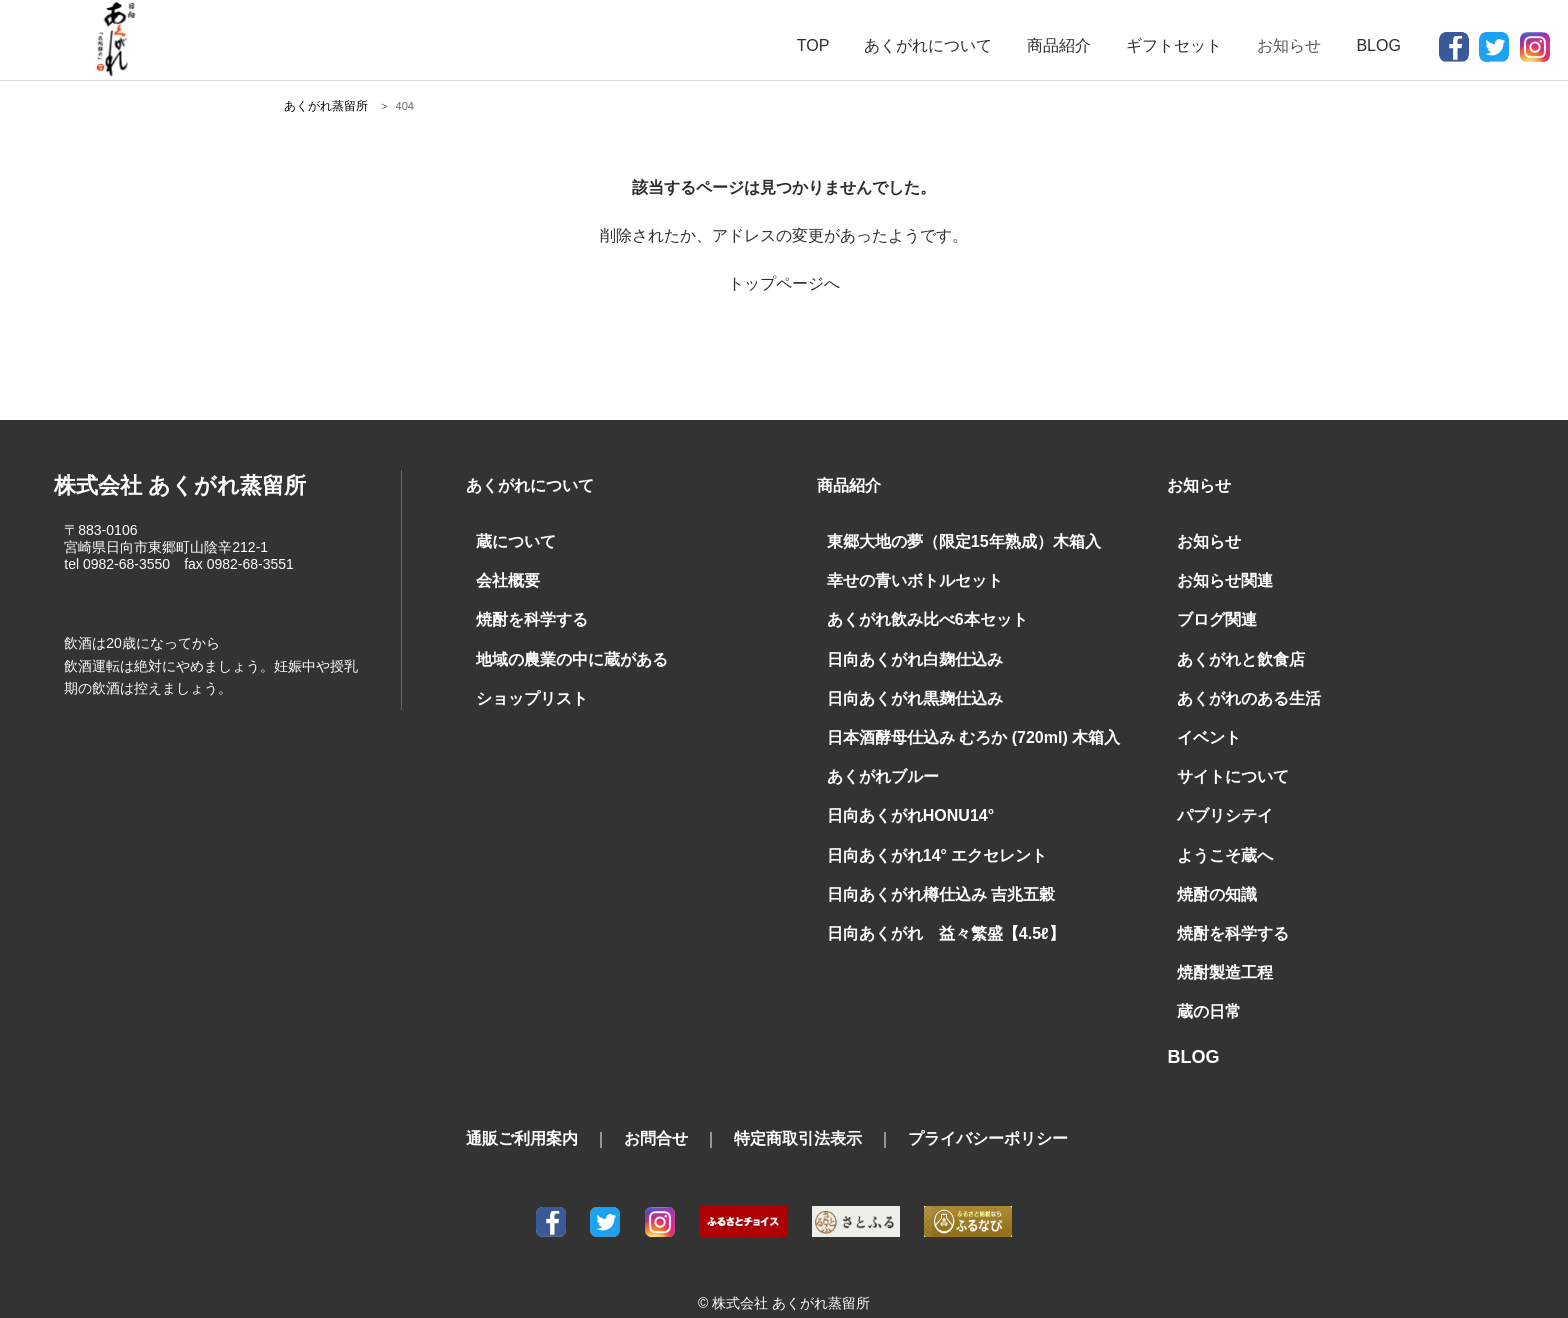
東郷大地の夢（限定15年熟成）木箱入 (947, 540)
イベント (1205, 724)
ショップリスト (525, 687)
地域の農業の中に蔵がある (560, 650)
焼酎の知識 (1212, 871)
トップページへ (784, 283)
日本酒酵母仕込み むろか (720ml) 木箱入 (954, 724)
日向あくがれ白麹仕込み (904, 650)
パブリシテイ (1219, 798)
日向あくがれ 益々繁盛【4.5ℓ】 (930, 908)
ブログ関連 (1212, 614)
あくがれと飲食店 (1233, 650)
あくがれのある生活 (1240, 687)
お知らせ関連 (1219, 577)
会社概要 (504, 577)
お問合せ (656, 1107)
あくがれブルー (876, 761)
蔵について (511, 540)
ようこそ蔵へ (1219, 834)
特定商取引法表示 (798, 1107)
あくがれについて (928, 45)
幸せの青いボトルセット (904, 577)
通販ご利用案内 (522, 1107)
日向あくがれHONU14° (900, 798)
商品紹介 (1059, 45)
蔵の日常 (1205, 982)
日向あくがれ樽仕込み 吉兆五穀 (927, 871)
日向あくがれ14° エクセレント (923, 834)
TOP (813, 45)
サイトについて (1226, 761)
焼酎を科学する (525, 614)
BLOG (1378, 45)
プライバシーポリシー (988, 1107)
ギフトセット (1174, 45)
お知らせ (1205, 540)
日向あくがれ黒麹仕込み (904, 687)
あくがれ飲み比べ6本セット (915, 614)
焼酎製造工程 (1219, 945)
